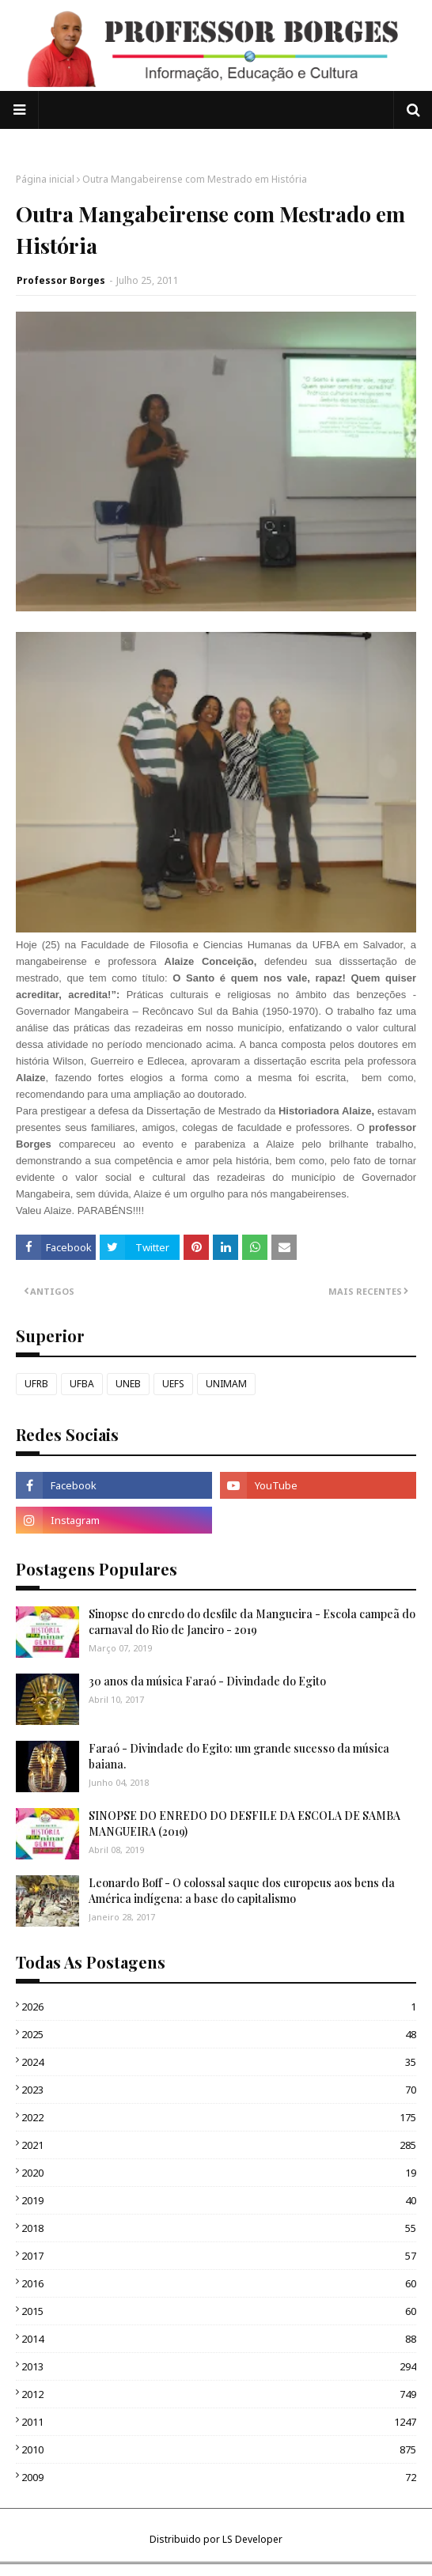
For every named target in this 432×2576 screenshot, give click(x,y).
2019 (218, 2200)
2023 (218, 2089)
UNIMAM (226, 1383)
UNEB (128, 1383)
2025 (218, 2034)
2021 (218, 2145)
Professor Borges (61, 280)
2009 (218, 2477)
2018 (218, 2228)
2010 (218, 2449)
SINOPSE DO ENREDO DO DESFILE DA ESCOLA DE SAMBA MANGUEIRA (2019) (244, 1823)
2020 (218, 2173)
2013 (218, 2366)
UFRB (36, 1383)
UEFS (173, 1383)
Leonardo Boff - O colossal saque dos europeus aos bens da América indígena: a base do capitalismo (242, 1890)
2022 (218, 2117)
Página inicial (45, 179)
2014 (218, 2339)
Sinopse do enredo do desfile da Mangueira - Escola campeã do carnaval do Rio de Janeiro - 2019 (252, 1621)
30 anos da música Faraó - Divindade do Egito (207, 1681)
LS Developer (252, 2539)
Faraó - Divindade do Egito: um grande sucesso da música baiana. (239, 1756)
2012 (218, 2394)
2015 (218, 2311)
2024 (218, 2062)
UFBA (82, 1383)
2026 (218, 2006)
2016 (218, 2283)
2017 (218, 2256)
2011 (218, 2422)
